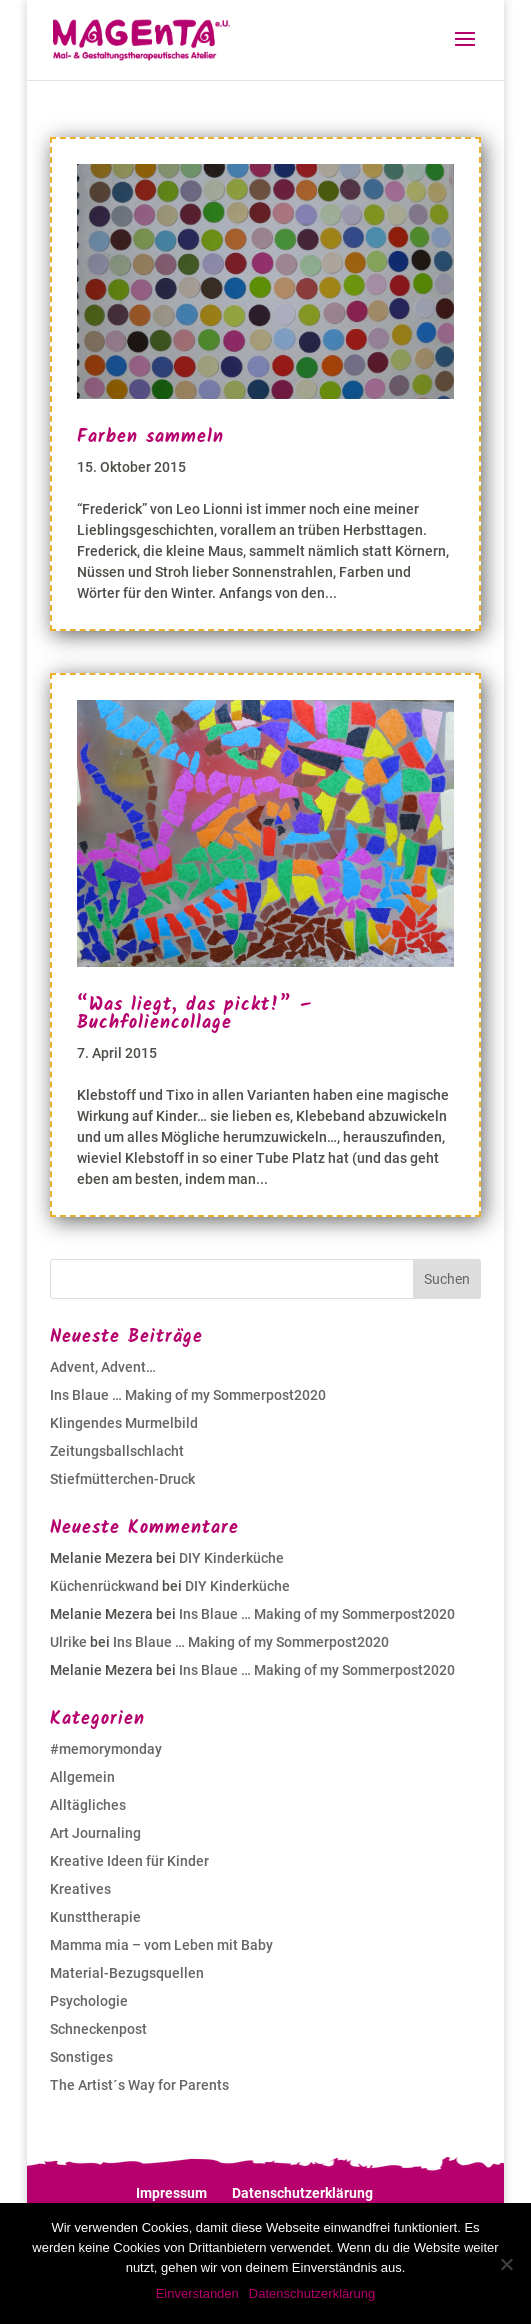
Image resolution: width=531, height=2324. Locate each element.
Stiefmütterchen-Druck (122, 1479)
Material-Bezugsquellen (127, 1973)
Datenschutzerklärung (302, 2193)
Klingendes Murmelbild (124, 1423)
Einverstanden (197, 2293)
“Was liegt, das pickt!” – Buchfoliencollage (194, 1014)
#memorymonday (106, 1749)
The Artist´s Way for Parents (139, 2085)
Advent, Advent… (103, 1367)
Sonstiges (81, 2057)
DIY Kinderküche (231, 1558)
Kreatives (80, 1889)
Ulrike (68, 1642)
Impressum (171, 2193)
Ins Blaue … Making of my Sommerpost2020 (188, 1395)
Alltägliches (88, 1805)
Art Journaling (95, 1833)
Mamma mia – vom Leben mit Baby (161, 1945)
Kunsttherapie (95, 1917)
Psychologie (89, 2001)
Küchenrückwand (104, 1586)
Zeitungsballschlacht (117, 1451)
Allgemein (82, 1777)
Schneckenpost (98, 2029)
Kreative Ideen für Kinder (129, 1861)
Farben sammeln (150, 437)
